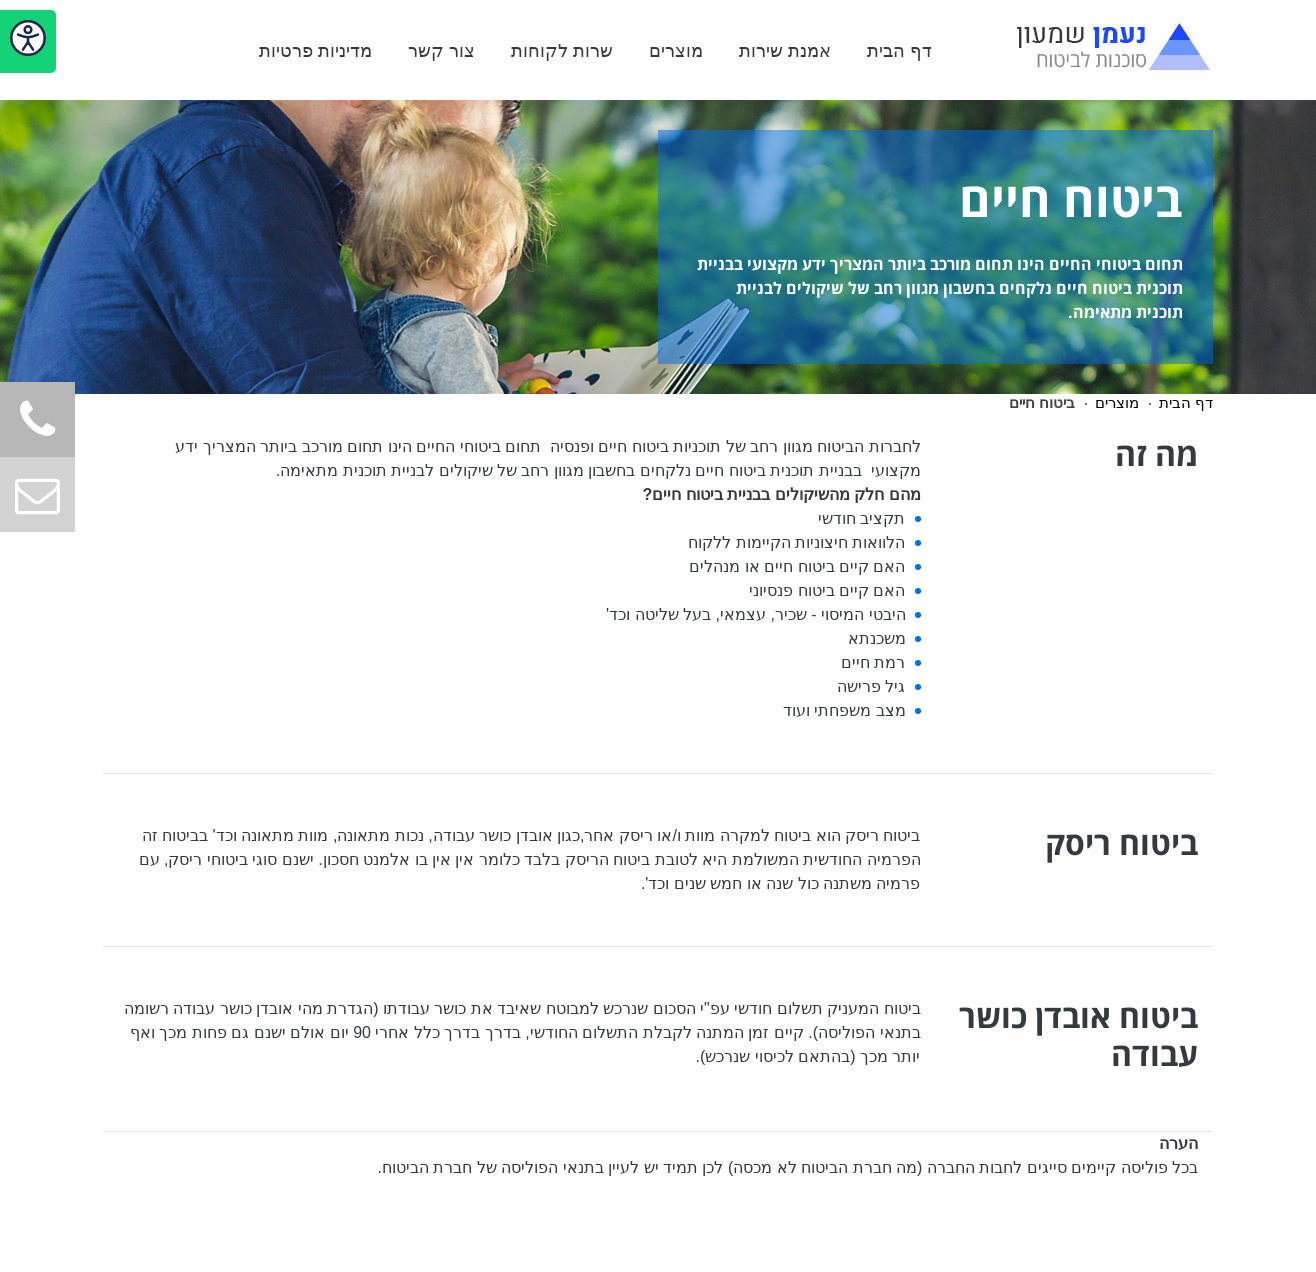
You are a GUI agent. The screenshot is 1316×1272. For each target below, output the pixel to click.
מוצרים (676, 51)
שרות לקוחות (562, 51)
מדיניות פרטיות (315, 51)
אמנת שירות (785, 51)
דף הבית (899, 51)
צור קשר (441, 51)
